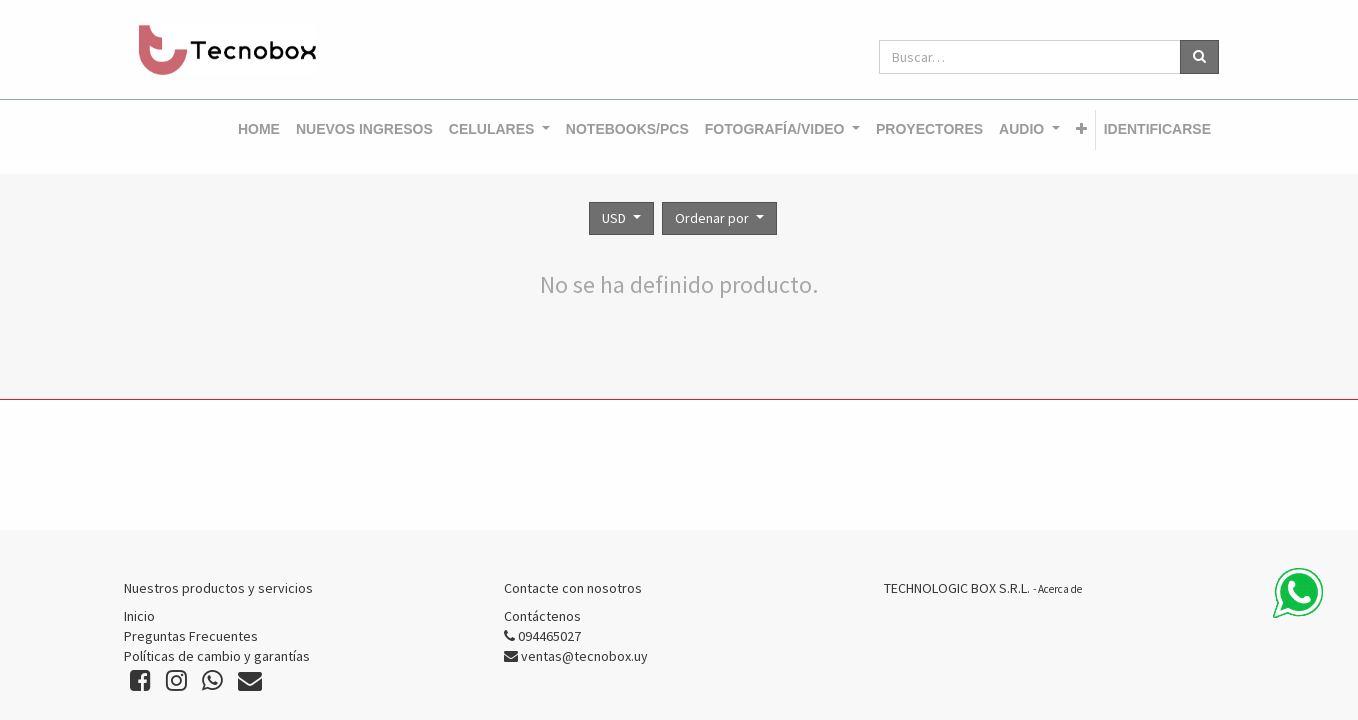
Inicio (139, 616)
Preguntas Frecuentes (191, 636)
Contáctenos (542, 616)
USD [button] (615, 218)
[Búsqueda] (1199, 57)
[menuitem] (259, 130)
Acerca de (1060, 589)
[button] (1081, 130)
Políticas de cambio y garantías (217, 656)
